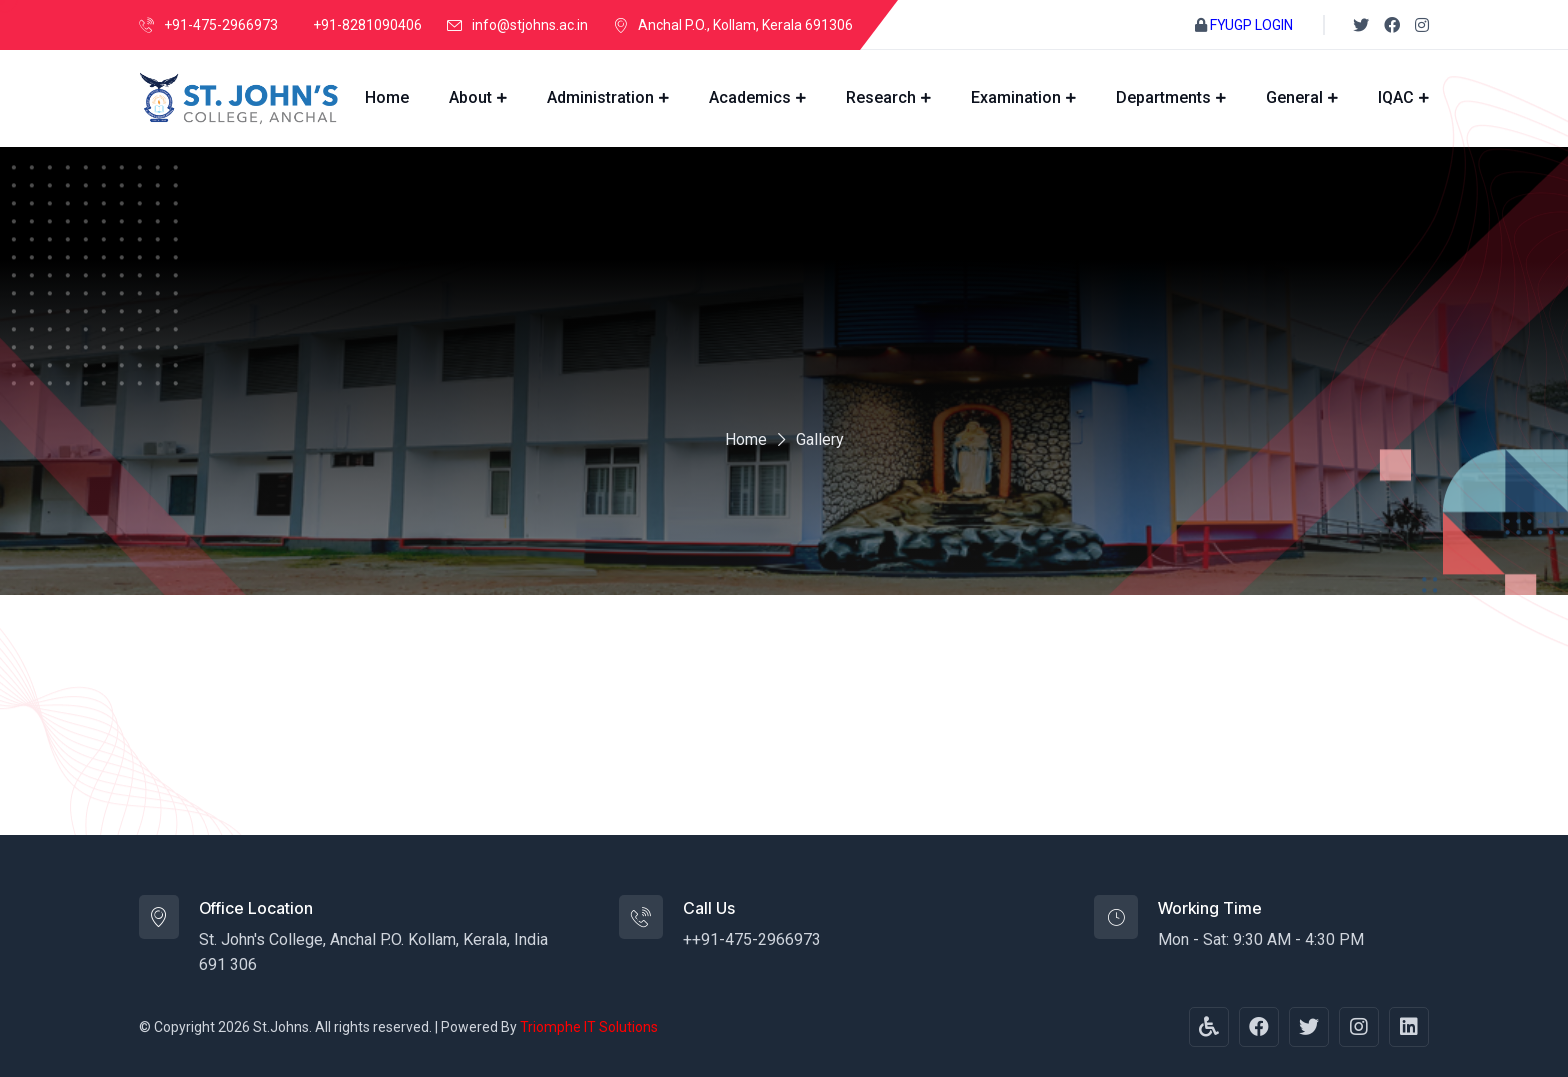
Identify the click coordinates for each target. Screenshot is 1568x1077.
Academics (750, 97)
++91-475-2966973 (752, 939)
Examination (1016, 97)
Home (387, 97)
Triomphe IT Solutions (589, 1027)
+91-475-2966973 (221, 25)
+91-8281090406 (367, 25)
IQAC (1396, 97)
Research (881, 97)
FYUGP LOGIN (1251, 25)
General (1294, 97)
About (470, 97)
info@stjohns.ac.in (530, 25)
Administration (600, 97)
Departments (1163, 97)
